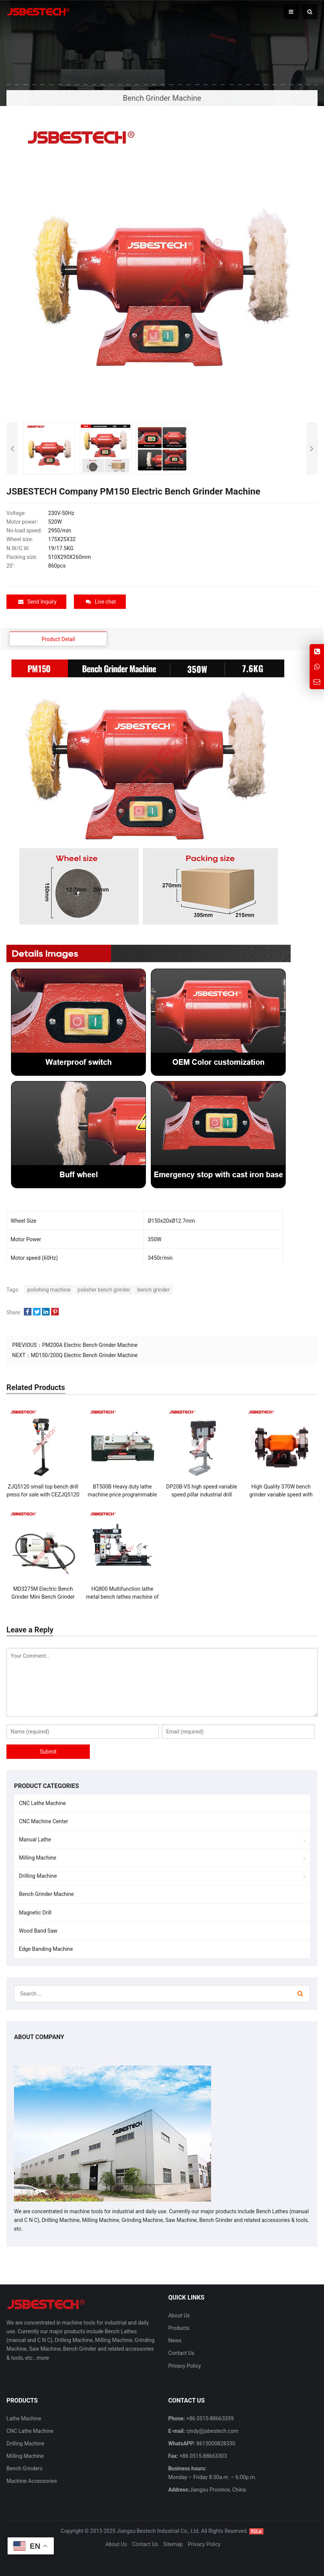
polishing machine (48, 1290)
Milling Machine (37, 1858)
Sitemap (173, 2544)
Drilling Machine (38, 1876)
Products (178, 2328)
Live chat (101, 602)
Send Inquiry (37, 602)
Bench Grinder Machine (46, 1894)
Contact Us (181, 2353)
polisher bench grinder (104, 1290)
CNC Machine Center (43, 1821)
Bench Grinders (24, 2468)
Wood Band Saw (38, 1930)
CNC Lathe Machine (42, 1803)
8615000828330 (215, 2443)
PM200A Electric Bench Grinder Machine (90, 1345)
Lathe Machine (23, 2418)
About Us (179, 2315)
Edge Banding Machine (46, 1949)
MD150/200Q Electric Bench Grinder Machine (84, 1355)
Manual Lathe (35, 1839)
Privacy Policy (184, 2365)
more (43, 2357)
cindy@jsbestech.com (211, 2431)
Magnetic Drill (35, 1912)
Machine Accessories (31, 2481)
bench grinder (153, 1290)
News (175, 2340)
